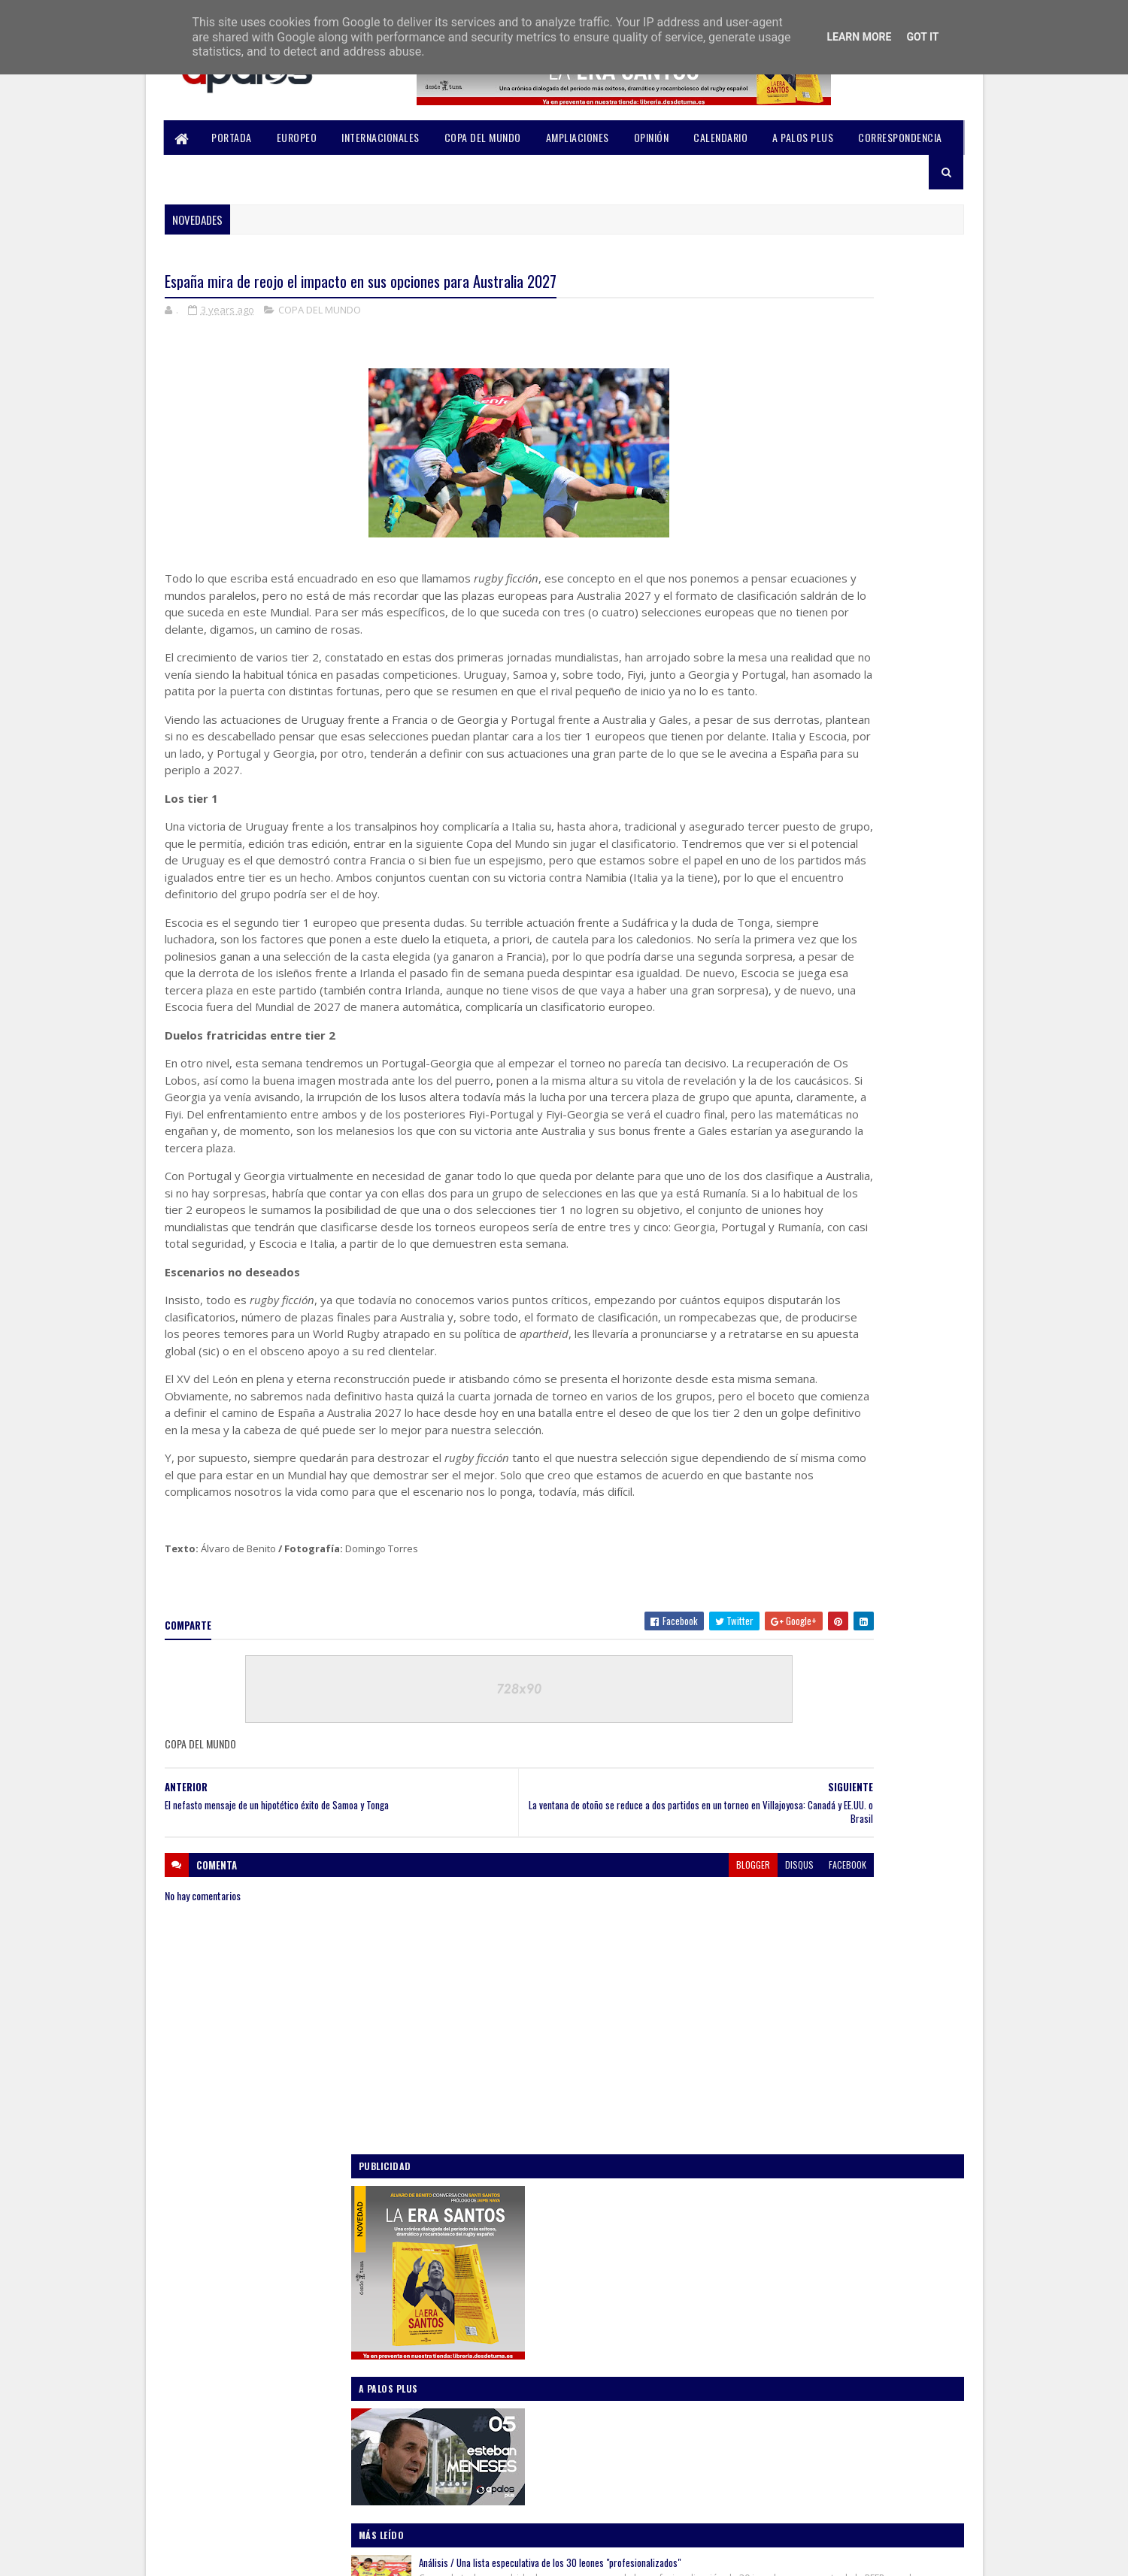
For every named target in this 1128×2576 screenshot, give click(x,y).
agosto (771, 1757)
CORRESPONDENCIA (901, 137)
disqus (622, 2070)
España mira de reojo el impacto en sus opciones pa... (843, 1626)
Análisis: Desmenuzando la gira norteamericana (850, 1105)
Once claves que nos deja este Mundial (864, 943)
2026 (753, 1454)
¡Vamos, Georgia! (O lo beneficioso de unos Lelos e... (850, 1725)
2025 (753, 1476)
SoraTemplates (236, 2555)
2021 (752, 1933)
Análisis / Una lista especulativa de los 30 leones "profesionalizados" (871, 684)
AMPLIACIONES (577, 137)
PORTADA (232, 137)
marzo (769, 1842)
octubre (773, 1580)
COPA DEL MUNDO (482, 137)
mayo (766, 1800)
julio (765, 1778)
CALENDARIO (721, 137)
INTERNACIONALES (381, 137)
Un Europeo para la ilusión (841, 866)
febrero (772, 1864)
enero (768, 1885)
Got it (922, 37)
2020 (753, 1954)
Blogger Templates (362, 2555)
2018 (752, 1996)
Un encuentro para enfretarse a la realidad (873, 1020)
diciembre (777, 1537)
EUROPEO (297, 137)
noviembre (779, 1558)
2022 (753, 1911)
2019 (752, 1975)
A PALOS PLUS (803, 137)
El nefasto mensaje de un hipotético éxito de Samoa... (856, 1659)
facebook (671, 2070)
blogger (576, 2070)
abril (765, 1821)
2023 (753, 1518)
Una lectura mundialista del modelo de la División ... (847, 1692)
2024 (754, 1497)
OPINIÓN (651, 137)
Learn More (858, 37)
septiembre (781, 1601)
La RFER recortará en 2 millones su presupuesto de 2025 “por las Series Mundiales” (862, 784)
